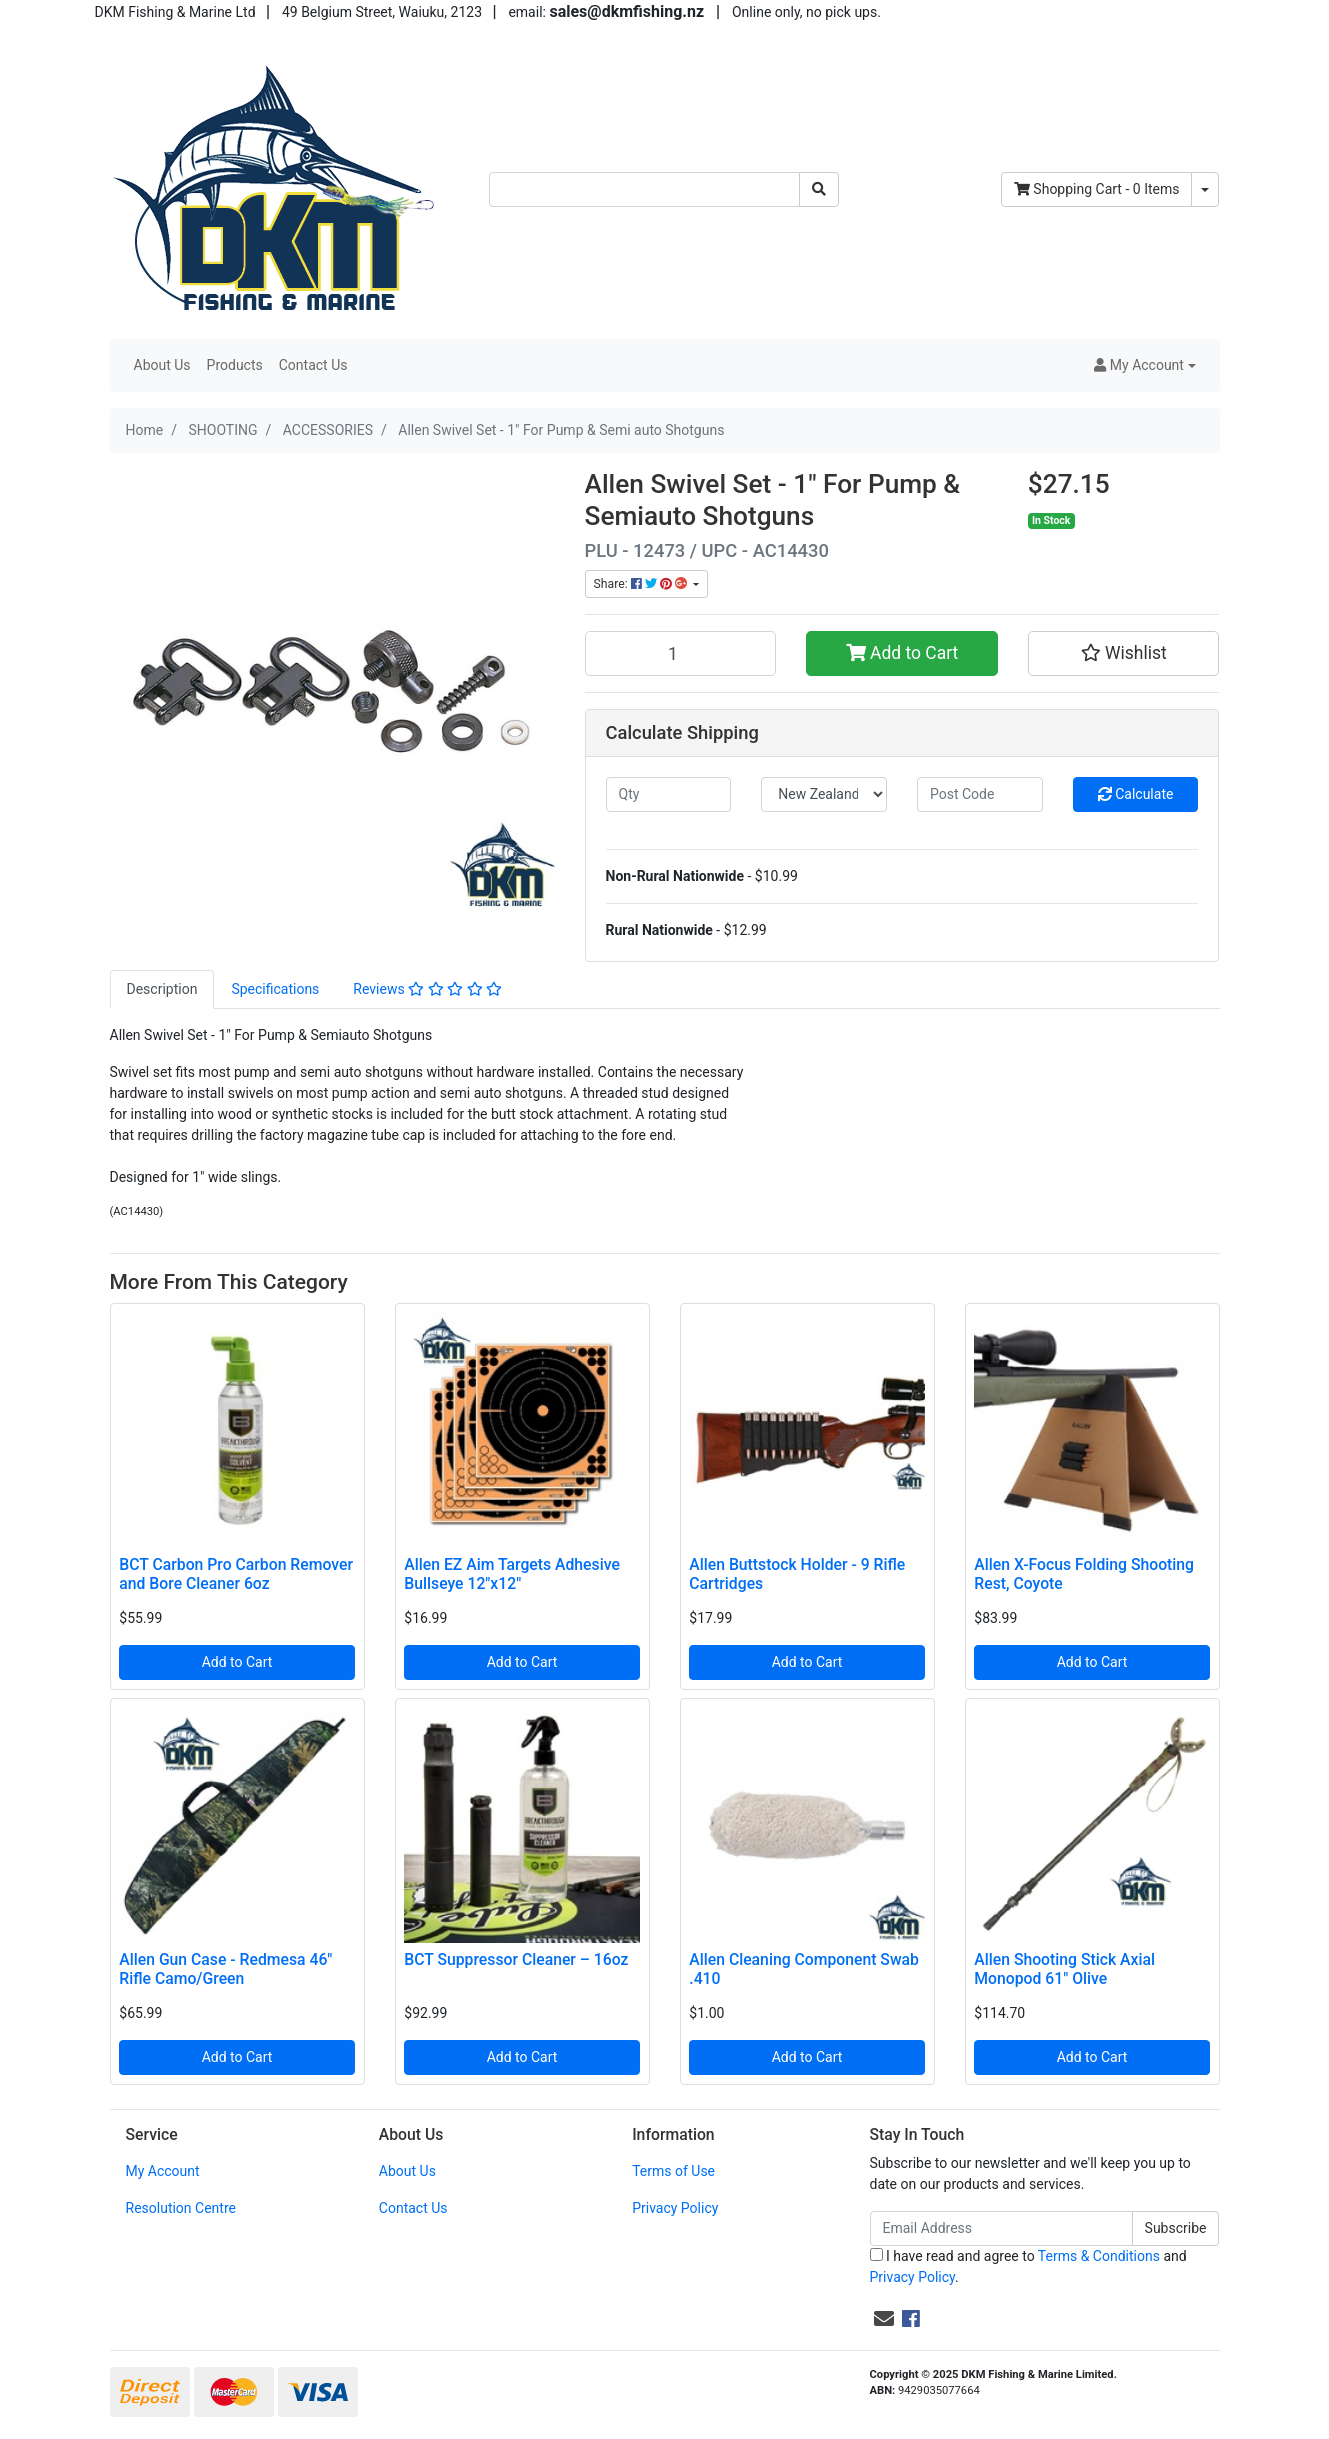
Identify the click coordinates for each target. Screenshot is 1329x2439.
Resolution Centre (181, 2208)
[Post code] (980, 794)
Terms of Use (673, 2171)
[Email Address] (1001, 2228)
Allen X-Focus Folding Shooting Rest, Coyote (1084, 1574)
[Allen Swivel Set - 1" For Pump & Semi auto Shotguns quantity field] (681, 653)
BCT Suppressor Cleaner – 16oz (516, 1959)
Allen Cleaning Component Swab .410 (804, 1969)
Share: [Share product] (642, 584)
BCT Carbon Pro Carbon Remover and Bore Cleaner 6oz (236, 1574)
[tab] (162, 989)
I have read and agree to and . (1028, 2266)
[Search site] (819, 189)
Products (235, 365)
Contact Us (313, 365)
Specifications (275, 989)
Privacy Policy (675, 2208)
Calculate (1136, 794)
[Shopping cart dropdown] (1205, 189)
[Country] (824, 794)
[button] (1144, 365)
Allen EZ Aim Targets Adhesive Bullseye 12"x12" (512, 1574)
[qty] (669, 794)
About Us (162, 365)
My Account (163, 2171)
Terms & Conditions (1099, 2256)
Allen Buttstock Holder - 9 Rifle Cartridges (797, 1574)
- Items (1097, 189)
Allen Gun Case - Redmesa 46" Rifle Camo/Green (225, 1969)
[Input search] (644, 189)
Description (162, 989)
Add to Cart (902, 653)
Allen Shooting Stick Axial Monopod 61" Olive (1064, 1969)
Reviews (427, 989)
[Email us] (884, 2319)
